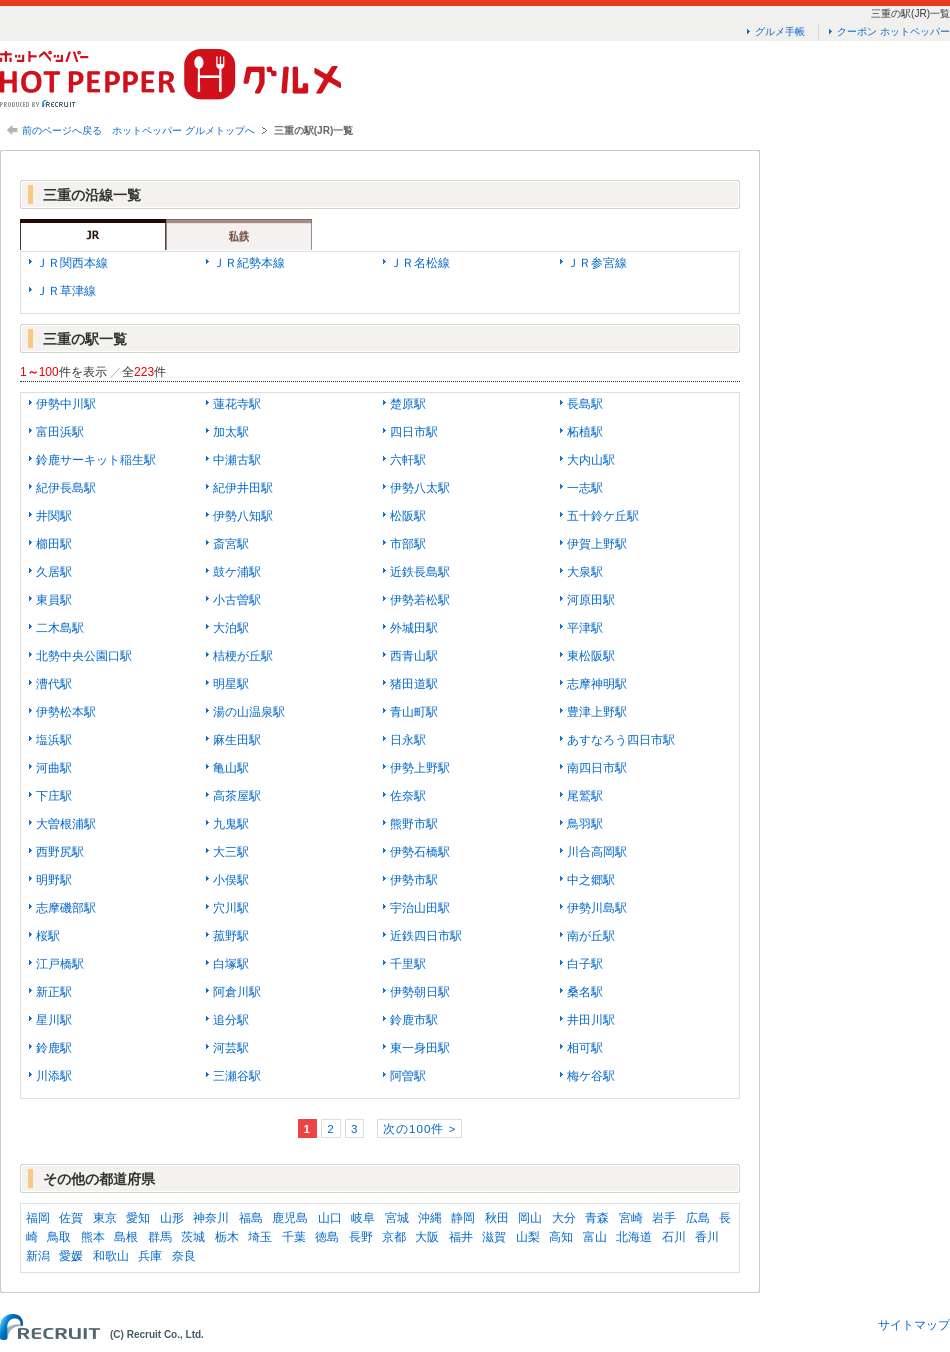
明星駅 (231, 684)
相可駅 (585, 1048)
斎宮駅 (231, 544)
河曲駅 (54, 768)
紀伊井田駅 (243, 488)
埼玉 (260, 1237)
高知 (561, 1237)
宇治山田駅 (420, 908)
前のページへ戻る (62, 130)
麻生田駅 (237, 740)
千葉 (294, 1237)
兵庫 (150, 1256)
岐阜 (363, 1218)
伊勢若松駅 (420, 600)
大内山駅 (591, 460)
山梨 (528, 1237)
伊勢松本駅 (66, 712)
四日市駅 (414, 432)
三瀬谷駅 (237, 1076)
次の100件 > (419, 1128)
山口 (330, 1218)
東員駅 (54, 600)
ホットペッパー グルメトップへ (183, 130)
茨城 (193, 1237)
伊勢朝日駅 (420, 992)
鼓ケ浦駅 (237, 572)
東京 (105, 1218)
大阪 (427, 1237)
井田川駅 (591, 1020)
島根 (126, 1237)
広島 (698, 1218)
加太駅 (231, 432)
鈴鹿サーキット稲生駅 (96, 460)
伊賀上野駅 (597, 544)
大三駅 (231, 852)
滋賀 (494, 1237)
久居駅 (54, 572)
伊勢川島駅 (597, 908)
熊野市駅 (414, 824)
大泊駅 (231, 628)
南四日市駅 (597, 768)
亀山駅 (231, 768)
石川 (674, 1237)
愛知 (138, 1218)
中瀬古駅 (237, 460)
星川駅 (54, 1020)
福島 (251, 1218)
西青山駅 (414, 656)
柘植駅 (585, 432)
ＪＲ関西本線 (72, 263)
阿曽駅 (408, 1076)
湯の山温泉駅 (249, 712)
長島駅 (585, 404)
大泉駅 (585, 572)
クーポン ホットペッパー (893, 31)
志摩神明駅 (597, 684)
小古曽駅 (237, 600)
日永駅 (408, 740)
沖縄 (430, 1218)
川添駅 (54, 1076)
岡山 (530, 1218)
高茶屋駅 (237, 796)
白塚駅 (231, 964)
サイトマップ (914, 1325)
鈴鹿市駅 (414, 1020)
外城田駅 (414, 628)
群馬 (160, 1237)
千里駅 (408, 964)
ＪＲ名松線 (420, 263)
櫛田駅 (54, 544)
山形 (172, 1218)
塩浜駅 (54, 740)
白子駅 (585, 964)
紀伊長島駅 (66, 488)
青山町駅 (414, 712)
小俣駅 (231, 880)
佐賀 (71, 1218)
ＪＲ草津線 (66, 291)
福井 (461, 1237)
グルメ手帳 (780, 31)
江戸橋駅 (60, 964)
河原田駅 (591, 600)
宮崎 (631, 1218)
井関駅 (54, 516)
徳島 (327, 1237)
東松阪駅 (591, 656)
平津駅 (585, 628)
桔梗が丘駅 (243, 656)
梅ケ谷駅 (591, 1076)
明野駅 (54, 880)
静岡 (463, 1218)
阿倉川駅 (237, 992)
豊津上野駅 (597, 712)
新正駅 (54, 992)
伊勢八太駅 (420, 488)
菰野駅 (231, 936)
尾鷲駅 (585, 796)
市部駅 (408, 544)
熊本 (93, 1237)
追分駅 (231, 1020)
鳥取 (59, 1237)
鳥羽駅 (585, 824)
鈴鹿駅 (54, 1048)
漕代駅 (54, 684)
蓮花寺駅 (237, 404)
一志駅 (585, 488)
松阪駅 (408, 516)
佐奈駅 (408, 796)
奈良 (184, 1256)
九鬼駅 (231, 824)
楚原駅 (408, 404)
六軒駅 (408, 460)
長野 (361, 1237)
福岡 (38, 1218)
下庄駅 (54, 796)
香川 (707, 1237)
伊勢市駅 (414, 880)
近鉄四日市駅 (426, 936)
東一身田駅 (420, 1048)
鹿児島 (290, 1218)
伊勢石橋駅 (420, 852)
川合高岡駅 (597, 852)
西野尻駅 (60, 852)
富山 (595, 1237)
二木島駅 (60, 628)
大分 (564, 1218)
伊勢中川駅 (66, 404)
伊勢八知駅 (243, 516)
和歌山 (111, 1256)
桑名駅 (585, 992)
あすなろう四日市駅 (621, 740)
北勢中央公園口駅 (84, 656)
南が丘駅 (591, 936)
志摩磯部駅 (66, 908)
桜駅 (48, 936)
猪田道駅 (414, 684)
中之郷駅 (591, 880)
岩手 (664, 1218)
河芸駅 (231, 1048)
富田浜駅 (60, 432)
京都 (394, 1237)
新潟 (38, 1256)
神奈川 (211, 1218)
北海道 (634, 1237)
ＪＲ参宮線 (597, 263)
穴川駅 (231, 908)
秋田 (497, 1218)
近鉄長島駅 (420, 572)
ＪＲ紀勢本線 (249, 263)
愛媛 (71, 1256)
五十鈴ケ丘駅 (603, 516)
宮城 (397, 1218)
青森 (597, 1218)
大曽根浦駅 (66, 824)
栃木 (227, 1237)
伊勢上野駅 (420, 768)
